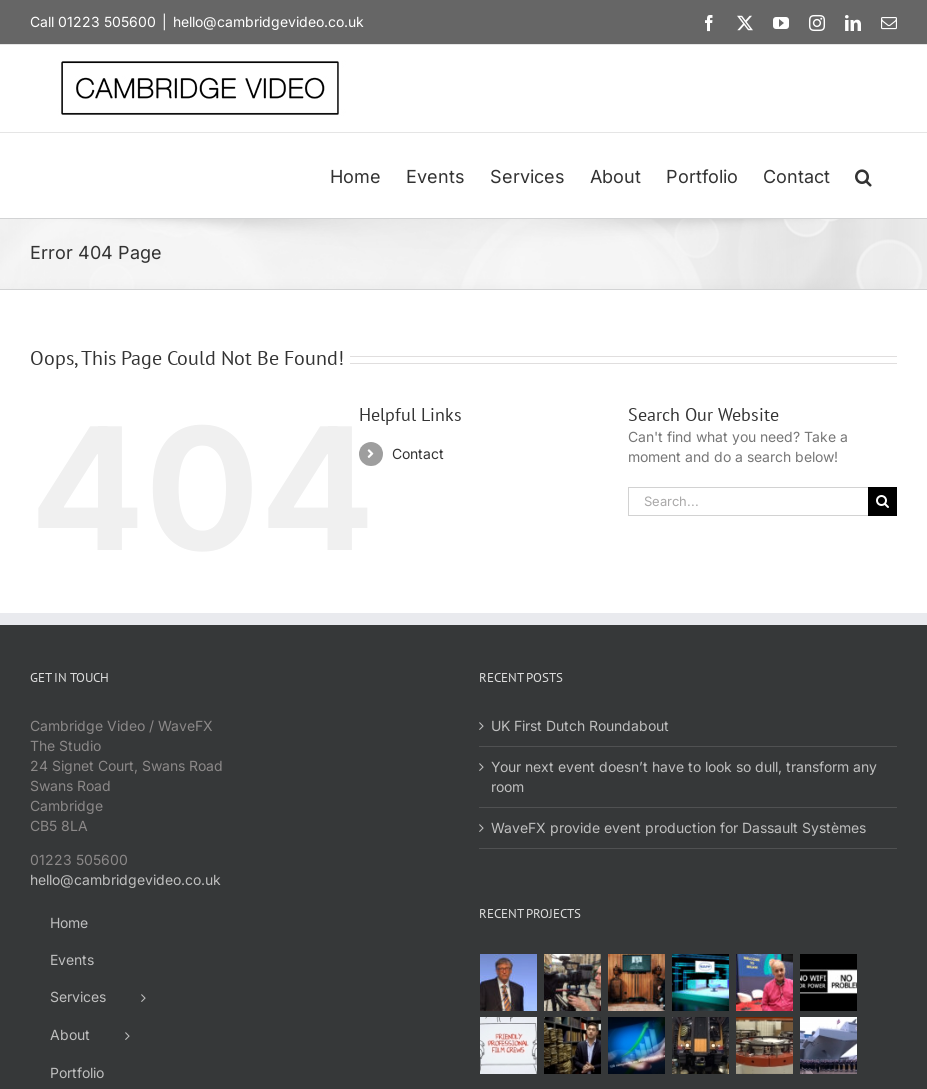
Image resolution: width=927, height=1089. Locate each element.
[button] (863, 175)
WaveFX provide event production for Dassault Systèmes (678, 827)
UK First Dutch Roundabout (580, 725)
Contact (418, 453)
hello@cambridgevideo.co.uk (268, 21)
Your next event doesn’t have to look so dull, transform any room (684, 776)
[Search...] (748, 501)
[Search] (882, 501)
